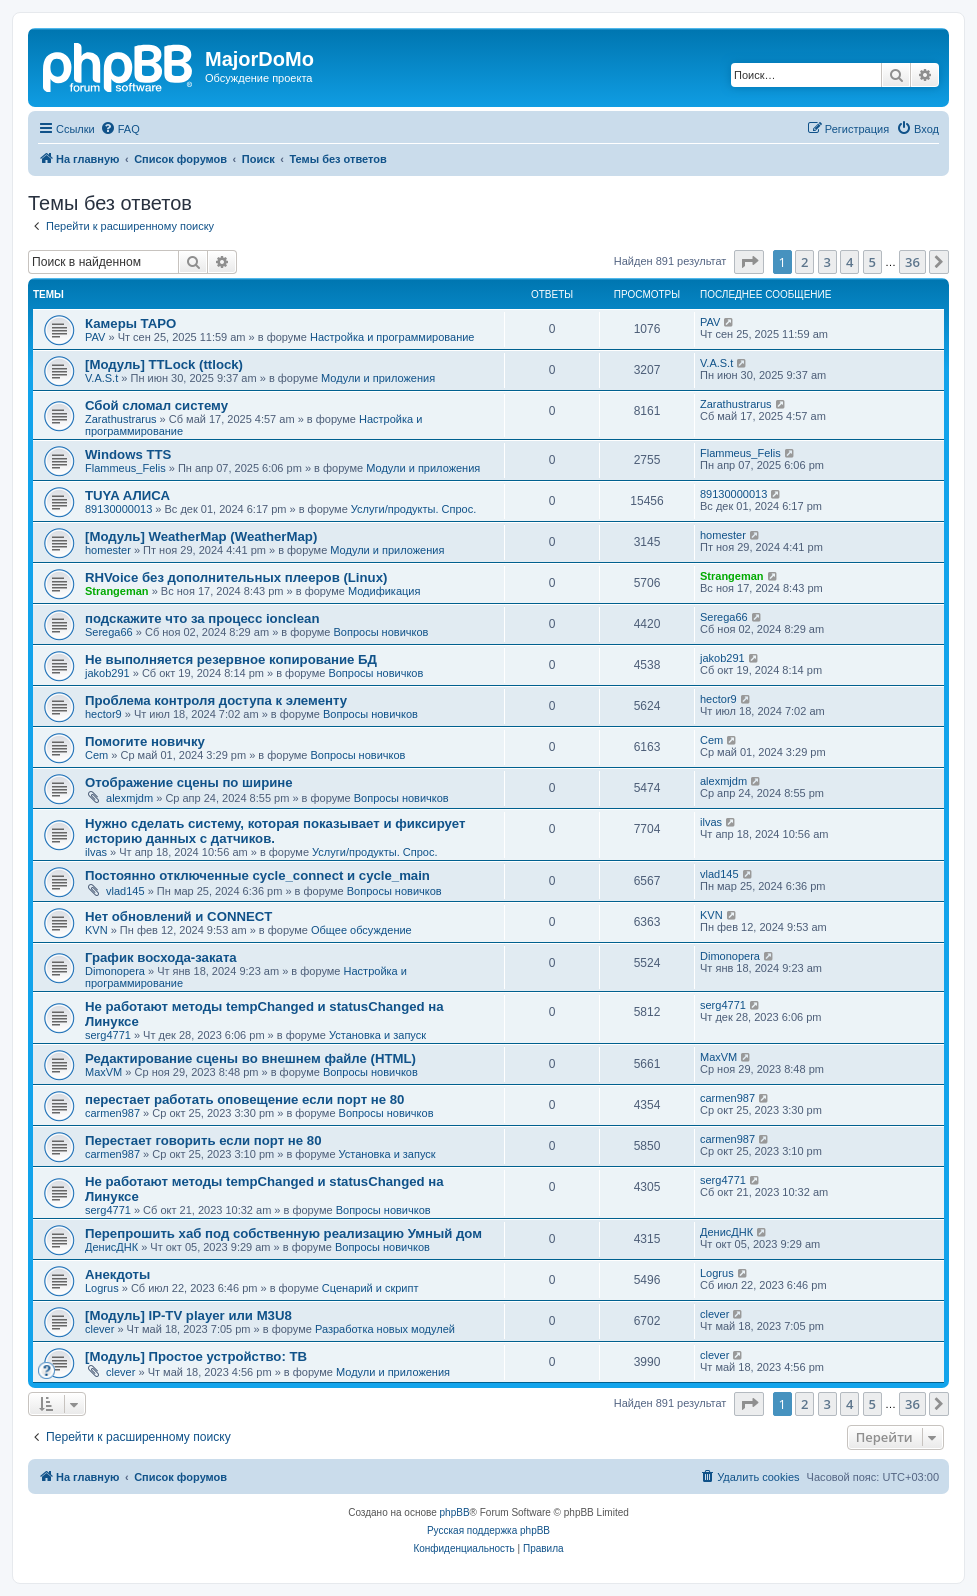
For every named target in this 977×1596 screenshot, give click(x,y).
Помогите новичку (145, 741)
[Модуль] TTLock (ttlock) (164, 364)
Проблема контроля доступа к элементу (216, 700)
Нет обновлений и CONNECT (178, 916)
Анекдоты (117, 1274)
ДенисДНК (111, 1247)
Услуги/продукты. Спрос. (413, 509)
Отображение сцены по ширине (189, 782)
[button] (749, 262)
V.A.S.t (101, 378)
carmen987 (112, 1113)
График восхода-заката (161, 957)
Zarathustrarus (121, 419)
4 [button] (849, 262)
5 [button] (872, 262)
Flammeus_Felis (125, 468)
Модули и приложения (378, 378)
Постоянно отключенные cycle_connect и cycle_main (257, 875)
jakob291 (107, 673)
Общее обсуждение (361, 930)
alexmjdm (129, 798)
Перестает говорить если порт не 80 (203, 1140)
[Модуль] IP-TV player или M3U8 (188, 1315)
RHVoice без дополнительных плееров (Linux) (236, 577)
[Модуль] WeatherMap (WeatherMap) (201, 536)
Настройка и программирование (392, 337)
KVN (96, 930)
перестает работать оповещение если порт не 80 (244, 1099)
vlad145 (125, 891)
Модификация (384, 591)
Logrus (102, 1288)
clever (99, 1329)
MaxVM (103, 1072)
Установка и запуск (377, 1035)
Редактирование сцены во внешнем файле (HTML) (250, 1058)
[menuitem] (120, 129)
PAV (95, 337)
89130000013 (118, 509)
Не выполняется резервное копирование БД (231, 659)
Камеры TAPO (130, 323)
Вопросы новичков (381, 632)
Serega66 (109, 632)
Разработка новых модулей (385, 1329)
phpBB (455, 1512)
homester (108, 550)
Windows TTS (128, 454)
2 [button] (804, 262)
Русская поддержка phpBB (488, 1530)
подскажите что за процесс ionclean (202, 618)
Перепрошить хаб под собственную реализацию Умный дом (283, 1233)
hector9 (103, 714)
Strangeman (117, 591)
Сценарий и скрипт (370, 1288)
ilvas (96, 852)
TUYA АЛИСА (127, 495)
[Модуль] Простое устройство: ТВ (196, 1356)
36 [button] (912, 262)
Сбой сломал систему (156, 405)
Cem (96, 755)
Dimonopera (115, 971)
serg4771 (108, 1035)
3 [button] (827, 262)
